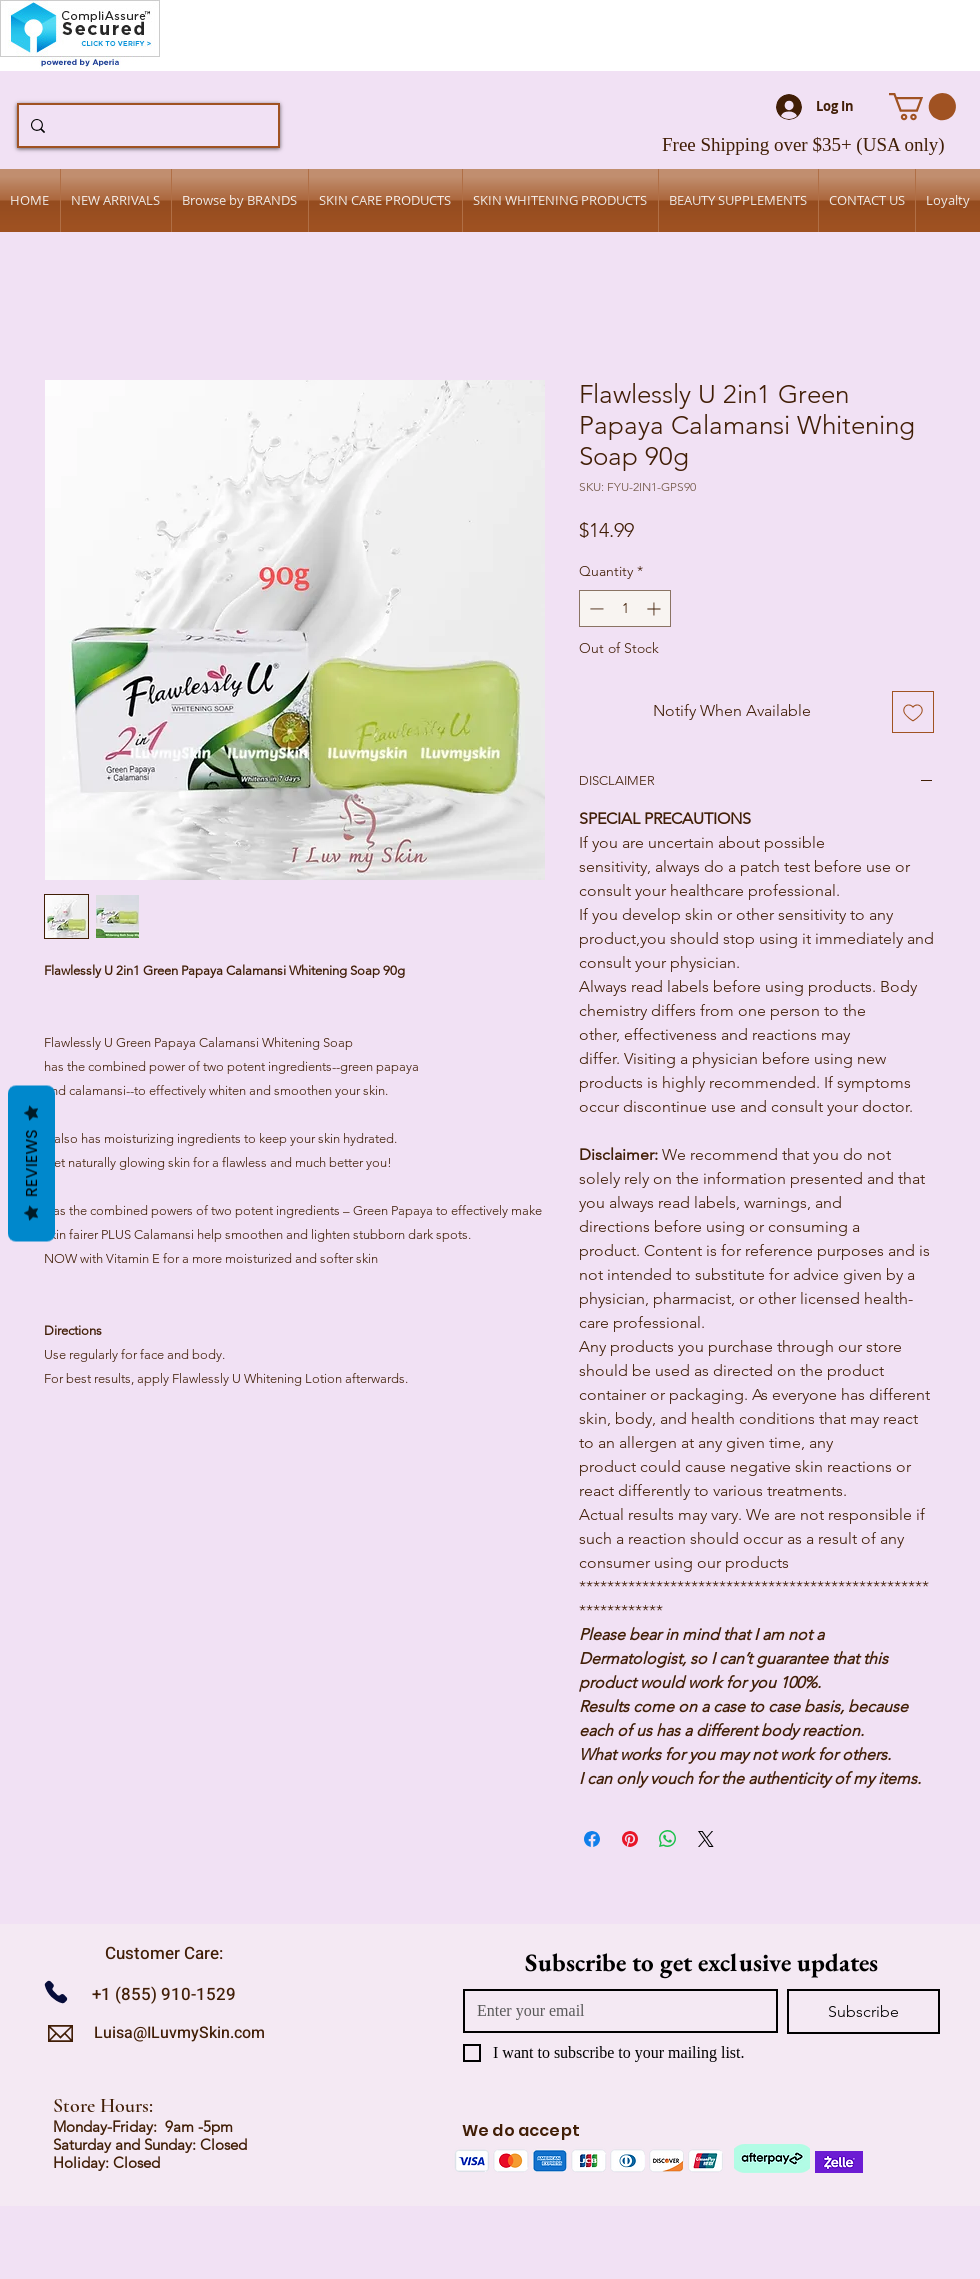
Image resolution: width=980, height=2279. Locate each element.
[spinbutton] (625, 608)
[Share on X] (706, 1839)
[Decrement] (594, 608)
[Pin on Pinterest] (630, 1839)
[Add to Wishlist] (913, 712)
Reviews (31, 1163)
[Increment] (655, 608)
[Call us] (63, 1991)
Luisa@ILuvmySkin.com (179, 2033)
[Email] (614, 2011)
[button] (922, 106)
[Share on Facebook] (592, 1839)
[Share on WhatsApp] (668, 1839)
